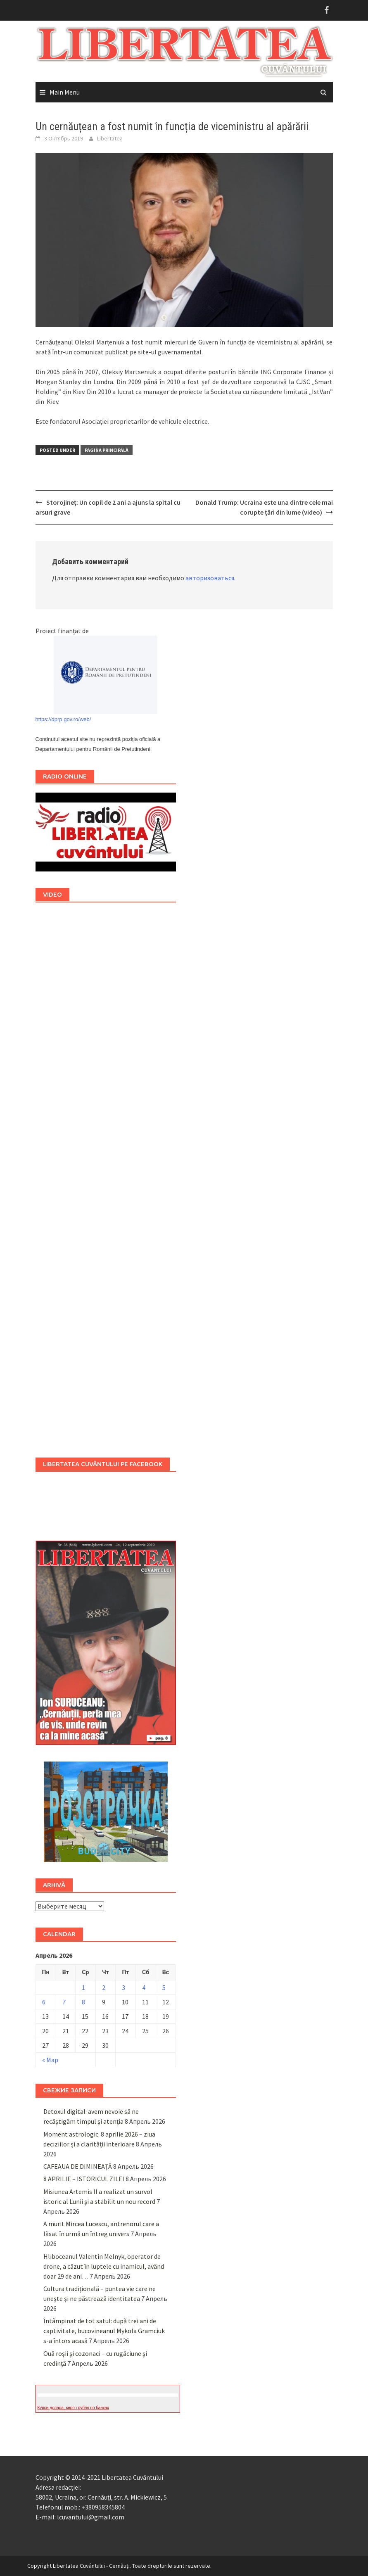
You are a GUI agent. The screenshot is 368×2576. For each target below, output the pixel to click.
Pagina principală (106, 450)
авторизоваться (209, 578)
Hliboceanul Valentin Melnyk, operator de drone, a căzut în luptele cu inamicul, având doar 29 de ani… (103, 2266)
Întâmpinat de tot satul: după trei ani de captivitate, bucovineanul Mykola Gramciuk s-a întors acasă (104, 2331)
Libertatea (110, 138)
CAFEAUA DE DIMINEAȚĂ (77, 2166)
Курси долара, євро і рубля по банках (73, 2407)
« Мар (50, 2060)
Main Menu (65, 92)
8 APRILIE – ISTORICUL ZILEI (83, 2179)
